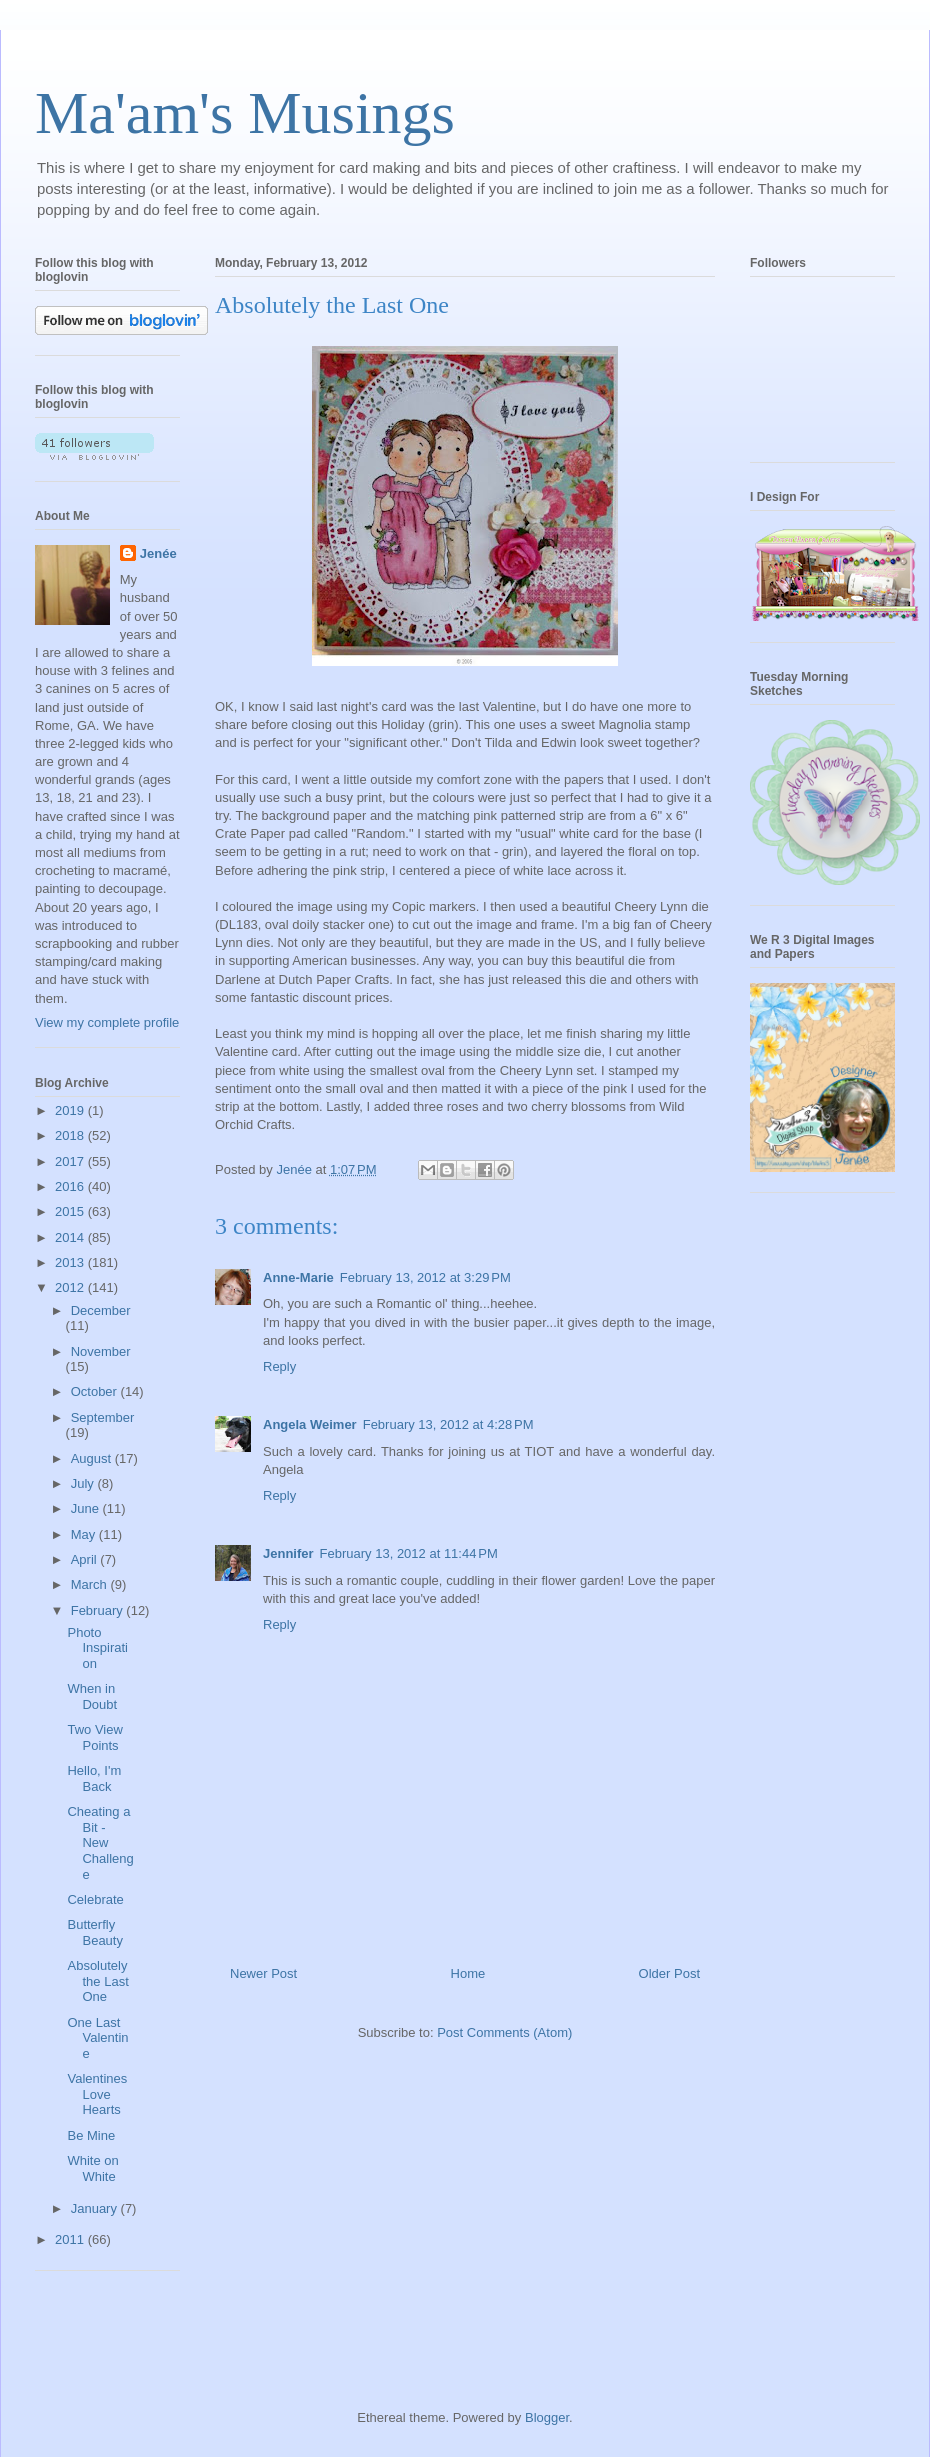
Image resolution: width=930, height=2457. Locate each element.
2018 (71, 1135)
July (84, 1483)
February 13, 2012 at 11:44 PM (409, 1553)
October (96, 1391)
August (93, 1458)
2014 (71, 1237)
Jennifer (288, 1553)
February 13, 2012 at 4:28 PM (448, 1424)
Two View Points (94, 1737)
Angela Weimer (310, 1424)
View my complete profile (107, 1022)
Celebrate (95, 1899)
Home (468, 1973)
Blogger (547, 2417)
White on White (92, 2168)
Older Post (669, 1973)
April (86, 1559)
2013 (71, 1262)
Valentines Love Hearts (97, 2094)
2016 (71, 1186)
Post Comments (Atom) (504, 2032)
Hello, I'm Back (94, 1778)
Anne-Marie (298, 1277)
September (103, 1417)
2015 (71, 1211)
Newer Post (263, 1973)
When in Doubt (92, 1696)
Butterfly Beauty (94, 1932)
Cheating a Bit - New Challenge (100, 1842)
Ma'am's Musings (245, 113)
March (91, 1584)
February (99, 1610)
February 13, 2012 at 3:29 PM (425, 1277)
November (101, 1351)
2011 (71, 2239)
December (101, 1310)
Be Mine (91, 2135)
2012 (71, 1287)
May (85, 1534)
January (96, 2208)
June (87, 1508)
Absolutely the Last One (97, 1981)
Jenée (158, 553)
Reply (279, 1366)
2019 (71, 1110)
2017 (71, 1161)
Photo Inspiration (97, 1648)
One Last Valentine (97, 2038)
